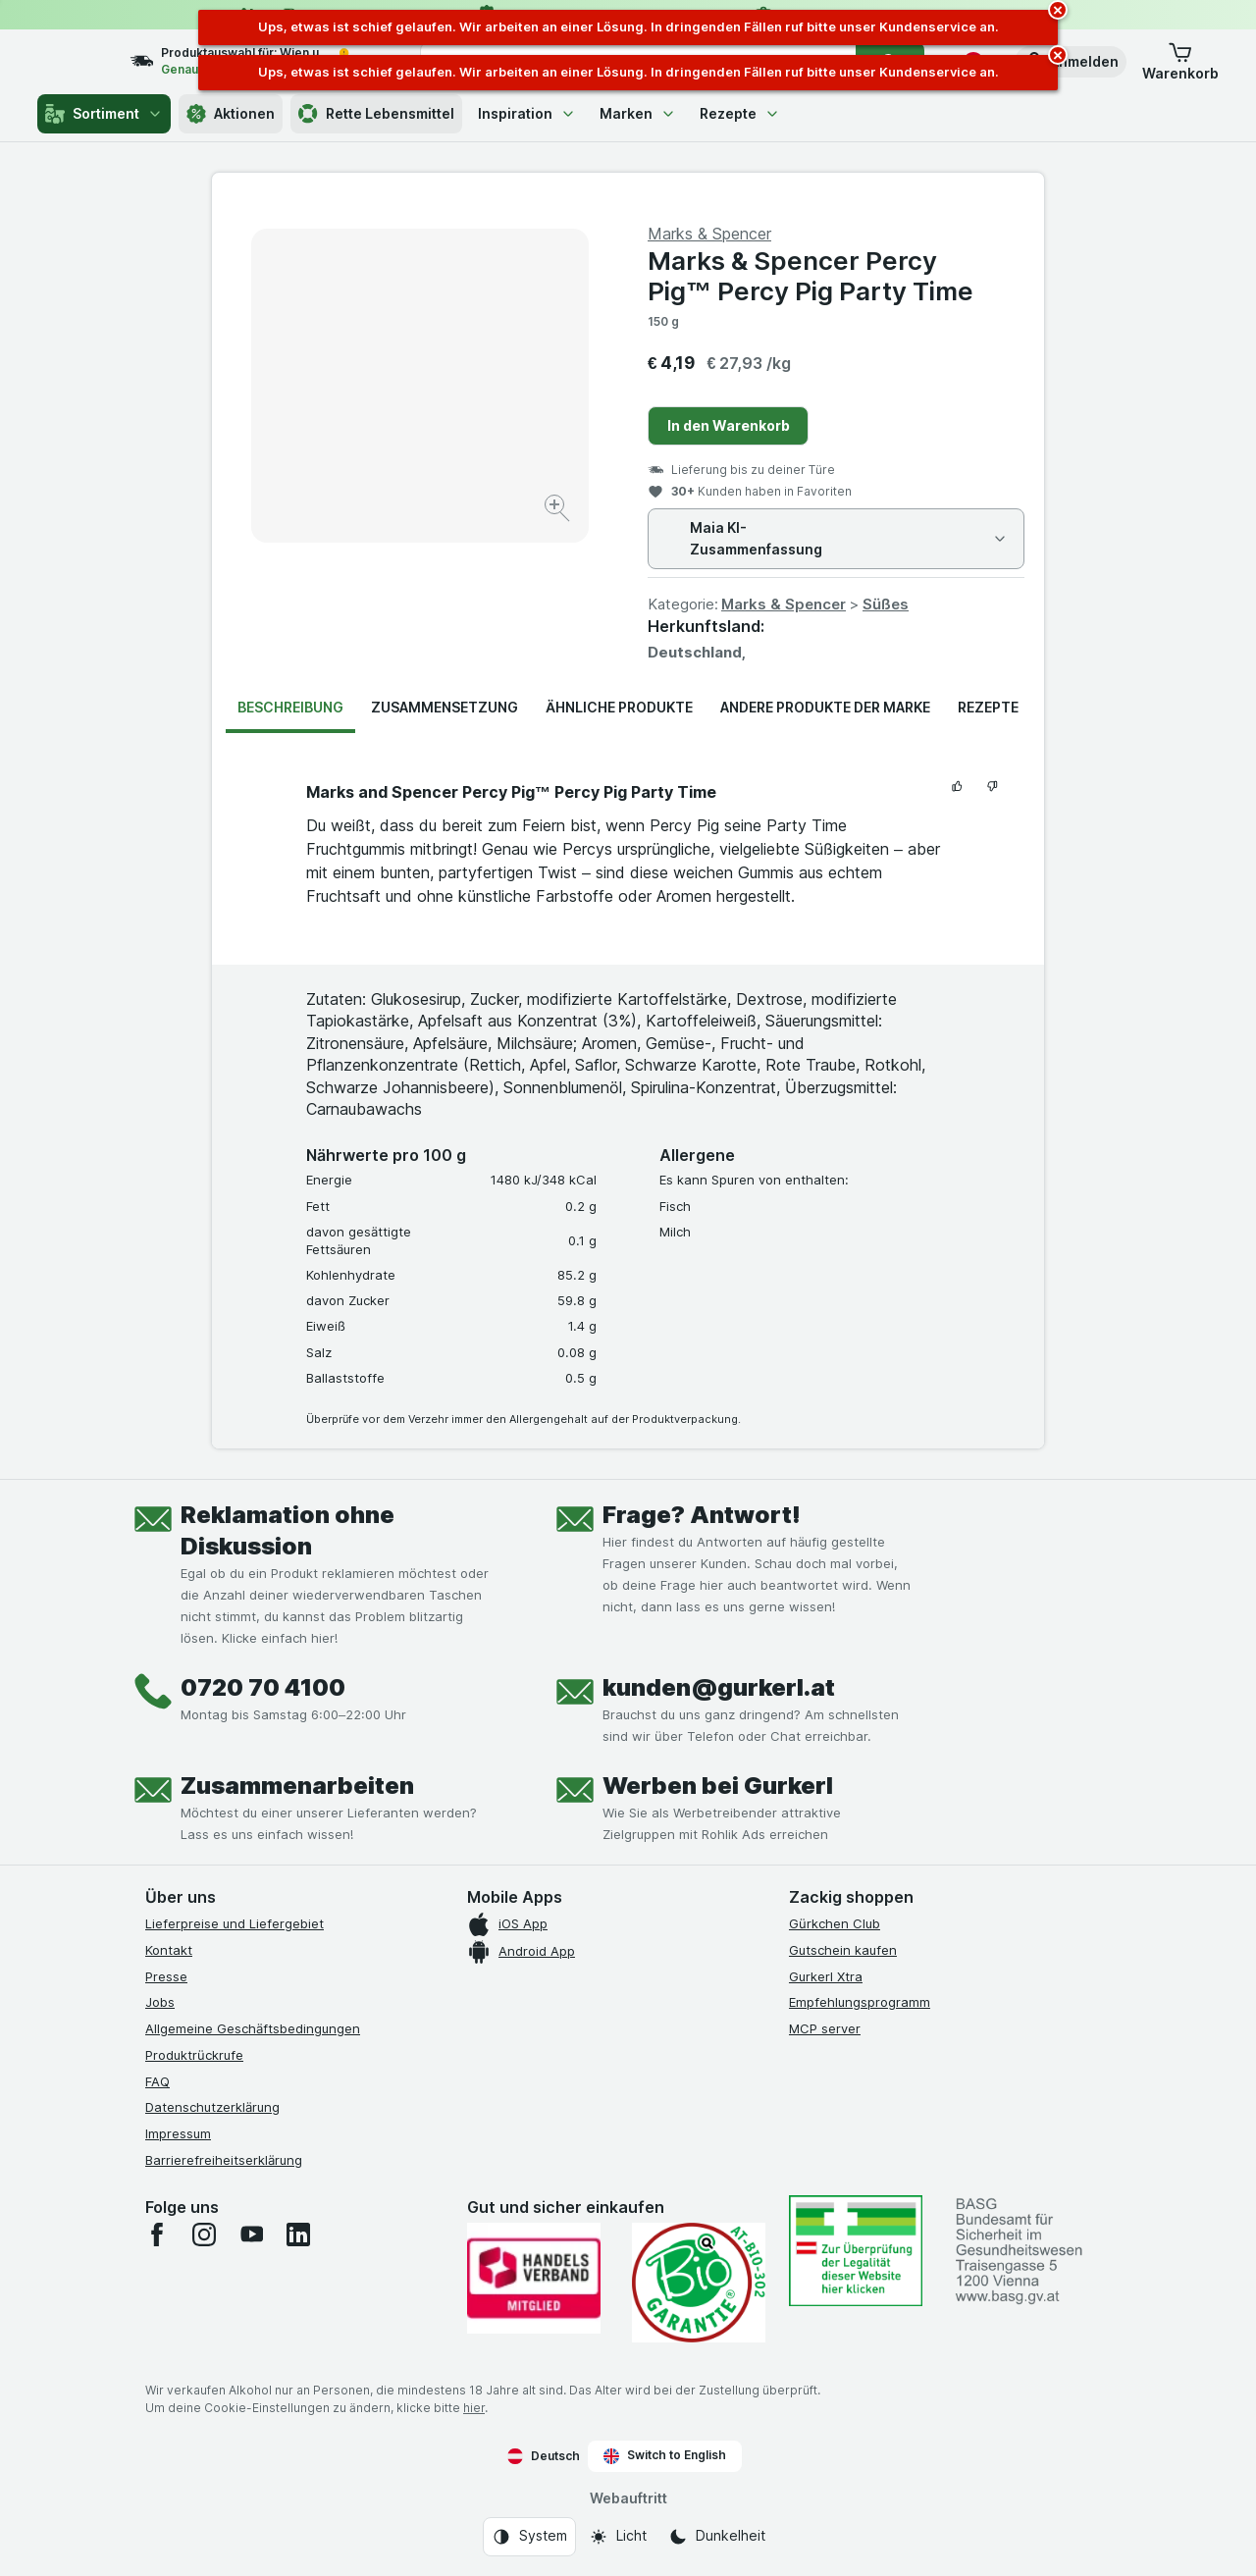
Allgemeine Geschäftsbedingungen (252, 2028)
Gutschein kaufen (843, 1950)
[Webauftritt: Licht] (617, 2536)
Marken (638, 113)
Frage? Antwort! (701, 1514)
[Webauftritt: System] (529, 2536)
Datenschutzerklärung (212, 2107)
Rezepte (740, 113)
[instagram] (204, 2234)
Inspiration (527, 113)
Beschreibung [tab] (290, 707)
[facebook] (157, 2234)
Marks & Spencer (783, 604)
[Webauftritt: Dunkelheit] (716, 2536)
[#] (855, 2250)
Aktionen (230, 114)
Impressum (178, 2133)
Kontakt (168, 1950)
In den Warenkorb (728, 425)
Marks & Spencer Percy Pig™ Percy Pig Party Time (810, 275)
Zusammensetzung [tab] (444, 707)
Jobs (160, 2002)
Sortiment (104, 114)
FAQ (157, 2081)
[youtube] (251, 2234)
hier (474, 2407)
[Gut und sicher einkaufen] (698, 2282)
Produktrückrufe (194, 2055)
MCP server (825, 2028)
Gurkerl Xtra (826, 1976)
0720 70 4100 (263, 1687)
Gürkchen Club (834, 1923)
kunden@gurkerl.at (718, 1687)
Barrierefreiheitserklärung (223, 2160)
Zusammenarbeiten (297, 1785)
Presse (166, 1976)
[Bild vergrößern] (559, 511)
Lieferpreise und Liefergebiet (234, 1923)
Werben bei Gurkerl (717, 1785)
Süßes (886, 604)
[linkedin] (298, 2234)
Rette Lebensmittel (376, 114)
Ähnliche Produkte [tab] (619, 707)
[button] (1070, 62)
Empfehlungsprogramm (859, 2002)
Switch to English (664, 2455)
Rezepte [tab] (988, 707)
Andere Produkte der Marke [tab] (825, 707)
